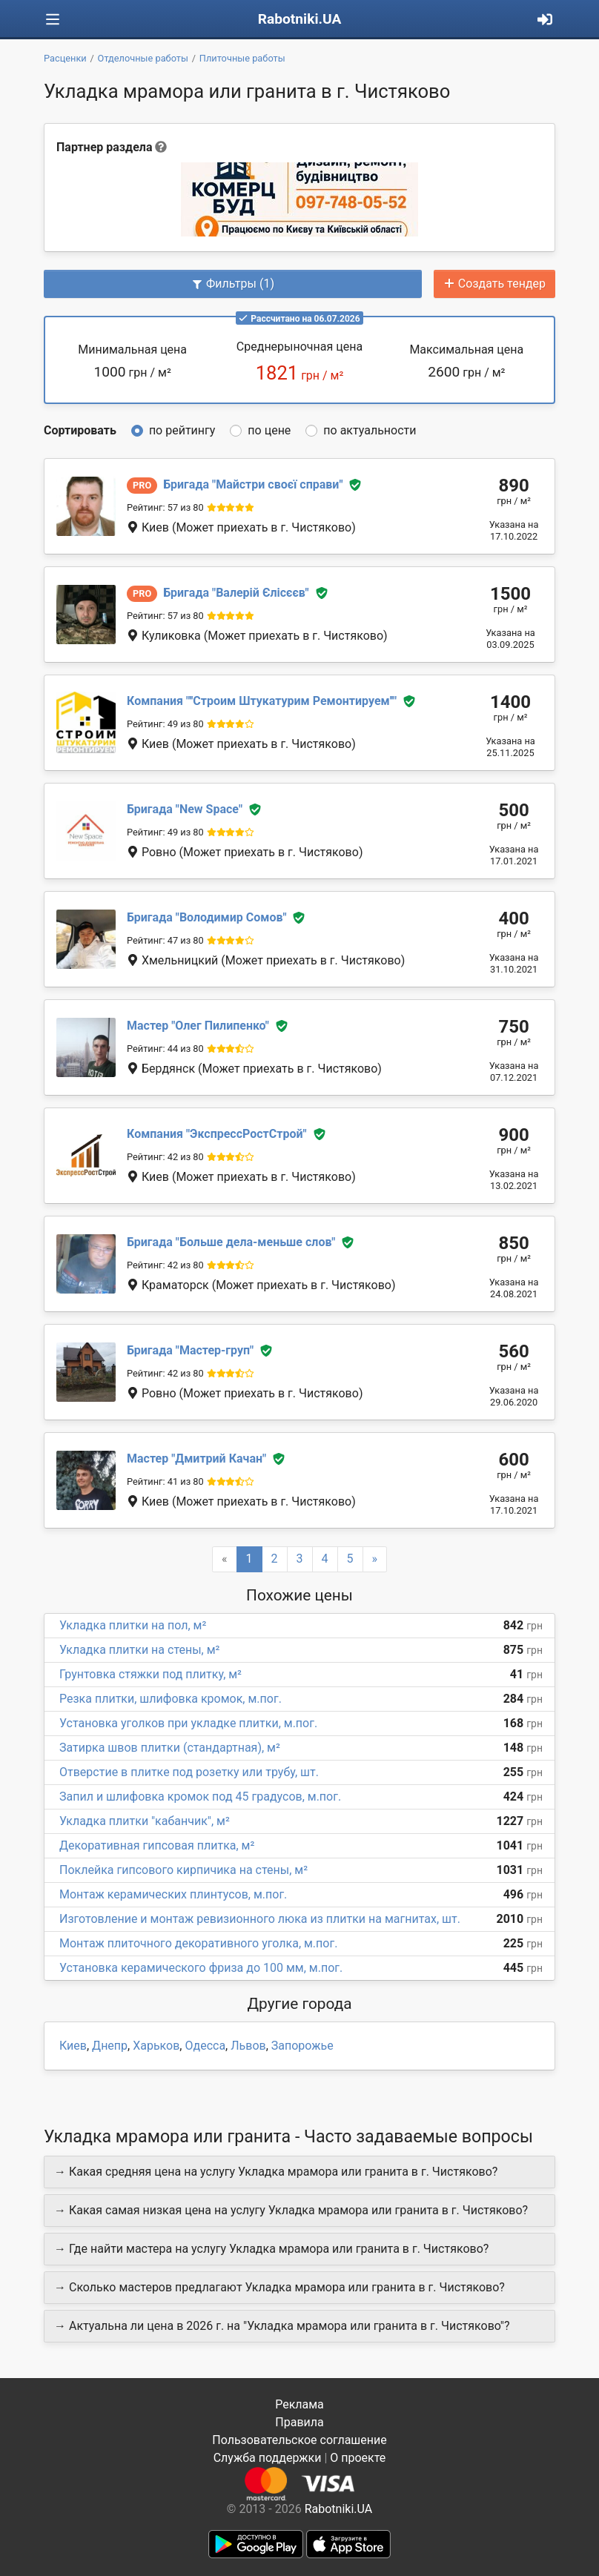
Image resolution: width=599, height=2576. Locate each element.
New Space (184, 809)
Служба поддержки (268, 2458)
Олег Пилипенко (198, 1026)
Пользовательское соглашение (299, 2440)
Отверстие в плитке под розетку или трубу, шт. (189, 1772)
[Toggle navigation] (53, 19)
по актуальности (369, 430)
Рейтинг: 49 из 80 (165, 723)
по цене (269, 430)
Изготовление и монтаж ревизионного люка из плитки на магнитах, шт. (259, 1919)
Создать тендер (494, 284)
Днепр (110, 2046)
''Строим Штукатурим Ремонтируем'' (262, 701)
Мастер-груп (190, 1350)
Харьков (156, 2046)
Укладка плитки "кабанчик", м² (144, 1821)
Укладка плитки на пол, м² (132, 1625)
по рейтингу (182, 430)
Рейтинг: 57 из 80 (165, 507)
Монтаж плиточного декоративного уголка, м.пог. (198, 1943)
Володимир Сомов (207, 917)
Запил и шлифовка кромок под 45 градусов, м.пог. (200, 1796)
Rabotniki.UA (300, 18)
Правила (299, 2422)
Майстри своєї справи (252, 484)
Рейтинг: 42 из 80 (165, 1156)
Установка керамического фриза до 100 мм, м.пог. (200, 1968)
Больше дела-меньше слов (231, 1242)
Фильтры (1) (232, 284)
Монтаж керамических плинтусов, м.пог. (173, 1894)
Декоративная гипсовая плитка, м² (156, 1845)
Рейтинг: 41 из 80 (165, 1481)
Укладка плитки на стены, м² (139, 1650)
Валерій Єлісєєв (235, 593)
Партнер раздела (104, 147)
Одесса (205, 2046)
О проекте (357, 2458)
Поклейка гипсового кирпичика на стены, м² (183, 1870)
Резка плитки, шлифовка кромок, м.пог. (170, 1699)
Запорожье (302, 2046)
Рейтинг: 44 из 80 (165, 1048)
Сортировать (80, 430)
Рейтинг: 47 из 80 (165, 940)
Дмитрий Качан (196, 1458)
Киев (73, 2046)
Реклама (299, 2404)
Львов (248, 2046)
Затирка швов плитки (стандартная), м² (169, 1748)
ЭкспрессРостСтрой (217, 1134)
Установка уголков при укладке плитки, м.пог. (188, 1723)
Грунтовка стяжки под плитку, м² (150, 1674)
